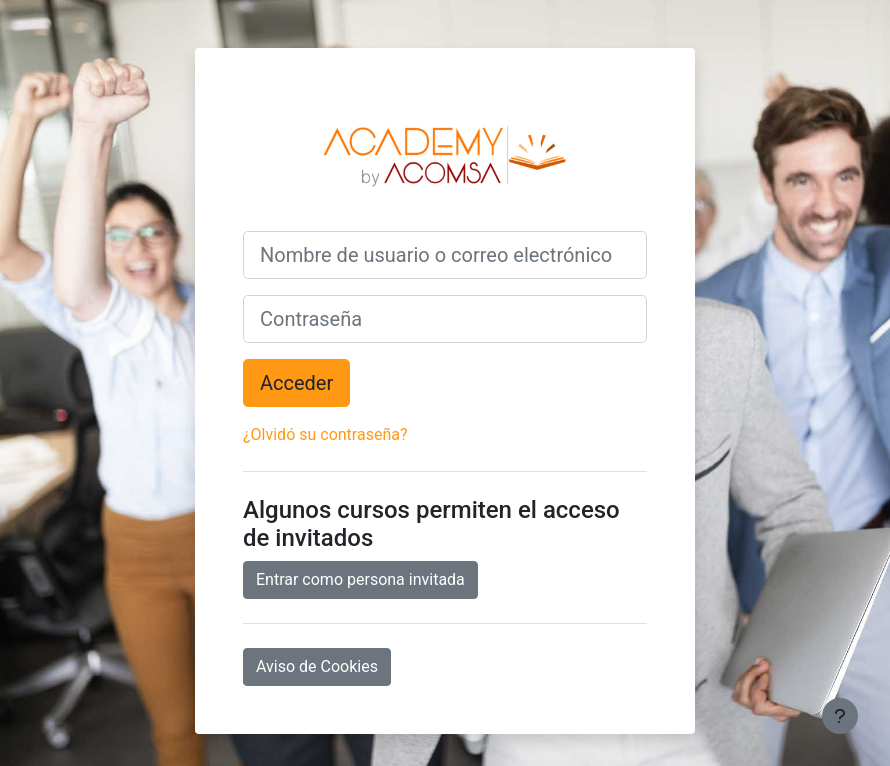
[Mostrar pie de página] (840, 716)
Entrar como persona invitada (360, 579)
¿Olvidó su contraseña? (325, 434)
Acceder (296, 383)
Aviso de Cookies (317, 666)
